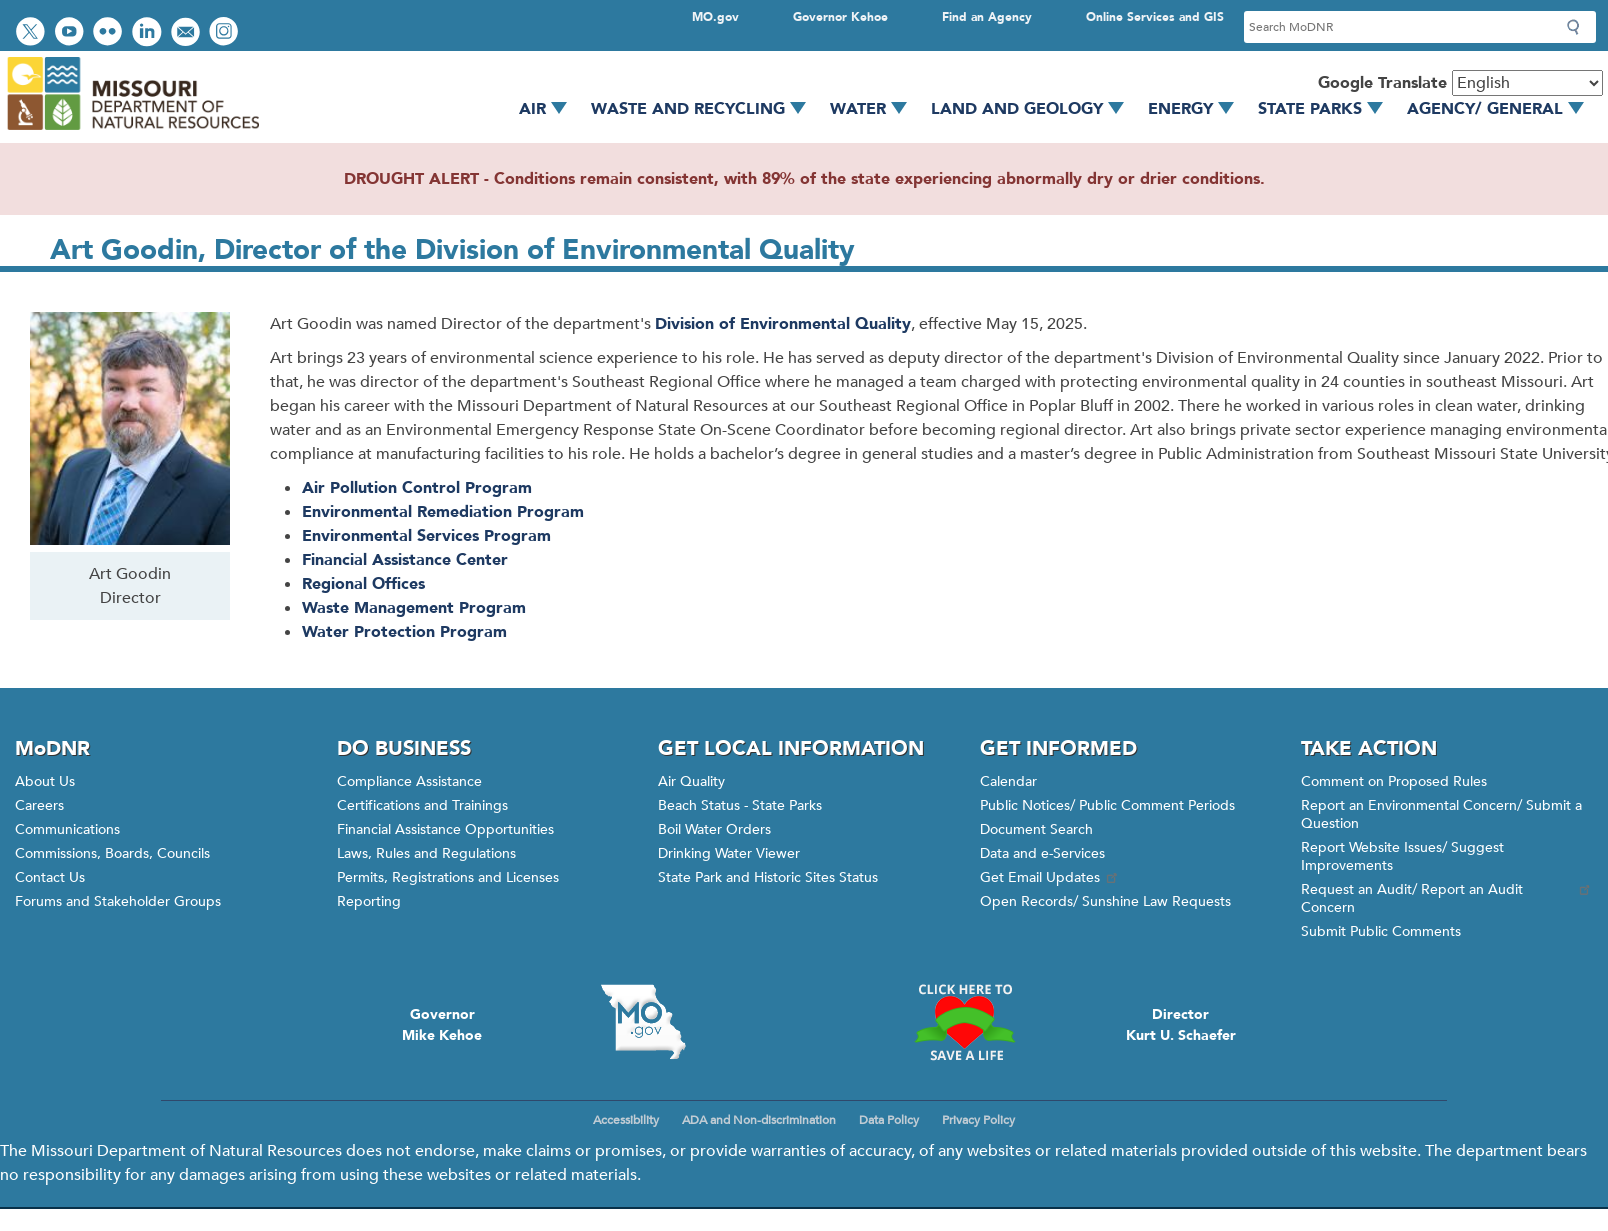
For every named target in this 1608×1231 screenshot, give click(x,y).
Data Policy (889, 1120)
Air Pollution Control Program (417, 488)
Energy (1198, 109)
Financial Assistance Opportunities (445, 829)
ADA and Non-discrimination (759, 1120)
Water (875, 109)
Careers (39, 805)
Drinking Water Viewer (729, 853)
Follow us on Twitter (33, 33)
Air (550, 109)
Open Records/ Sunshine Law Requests (1105, 901)
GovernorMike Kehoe (442, 1025)
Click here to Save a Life (965, 1022)
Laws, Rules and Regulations (426, 853)
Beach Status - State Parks (740, 805)
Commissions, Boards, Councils (112, 853)
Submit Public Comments (1381, 931)
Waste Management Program (414, 608)
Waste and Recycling (705, 109)
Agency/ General (1502, 109)
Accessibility (626, 1120)
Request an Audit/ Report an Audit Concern (1447, 898)
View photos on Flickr (110, 33)
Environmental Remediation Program (443, 512)
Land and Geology (1034, 109)
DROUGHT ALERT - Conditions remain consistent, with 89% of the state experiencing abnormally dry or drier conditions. (804, 179)
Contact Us (50, 877)
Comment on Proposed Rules (1394, 781)
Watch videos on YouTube (71, 33)
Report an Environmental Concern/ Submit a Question (1441, 814)
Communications (67, 829)
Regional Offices (363, 584)
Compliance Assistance (409, 781)
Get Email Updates (1050, 877)
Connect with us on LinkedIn (149, 33)
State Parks (1327, 109)
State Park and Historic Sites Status (768, 877)
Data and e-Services (1042, 853)
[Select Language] (1527, 83)
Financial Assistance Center (405, 560)
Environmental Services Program (426, 536)
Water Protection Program (404, 632)
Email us (187, 33)
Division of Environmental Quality (783, 324)
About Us (45, 781)
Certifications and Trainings (422, 805)
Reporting (369, 901)
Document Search (1036, 829)
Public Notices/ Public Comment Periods (1107, 805)
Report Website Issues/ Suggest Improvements (1402, 856)
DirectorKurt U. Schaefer (1181, 1025)
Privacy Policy (978, 1120)
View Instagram (226, 33)
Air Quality (691, 781)
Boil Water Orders (714, 829)
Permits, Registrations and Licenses (448, 877)
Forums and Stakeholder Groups (118, 901)
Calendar (1008, 781)
